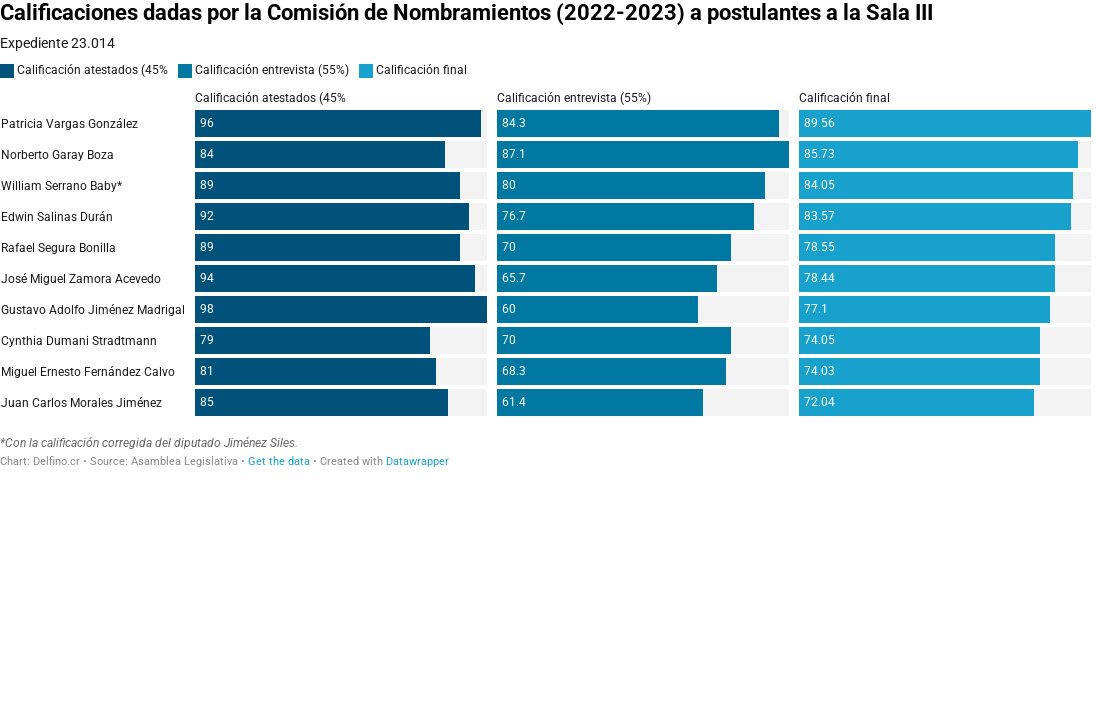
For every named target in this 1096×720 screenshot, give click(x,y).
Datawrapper (417, 461)
